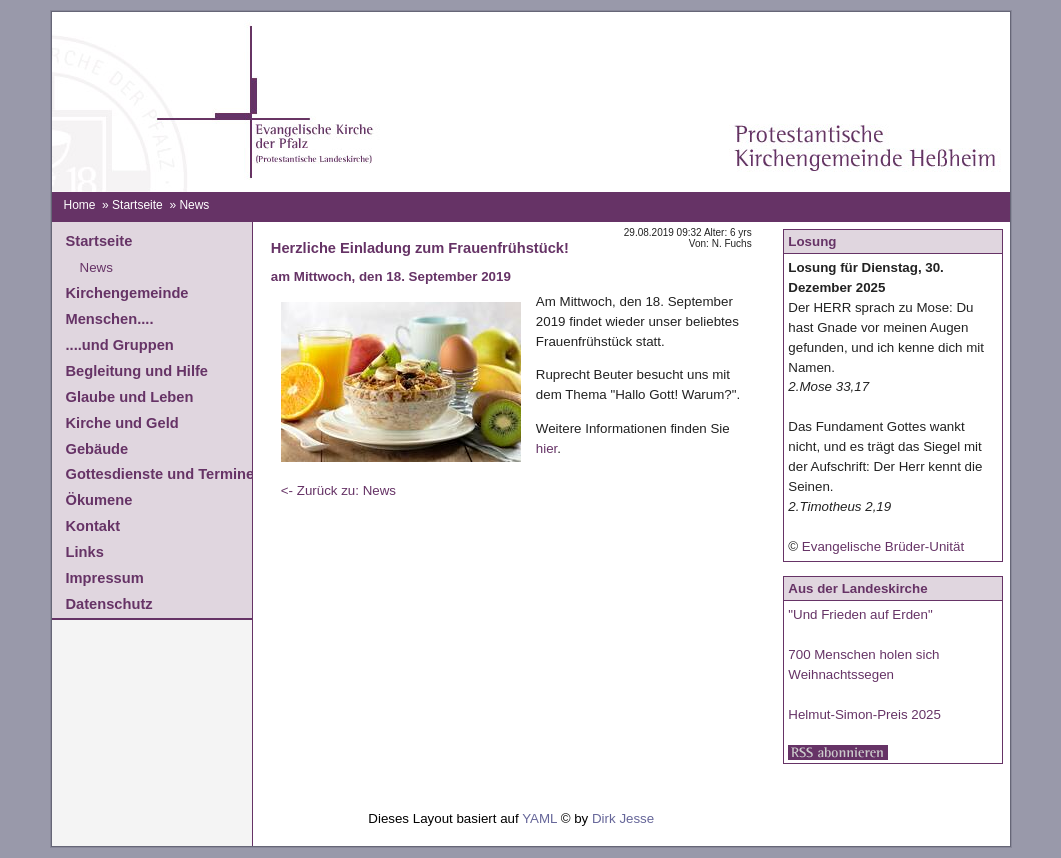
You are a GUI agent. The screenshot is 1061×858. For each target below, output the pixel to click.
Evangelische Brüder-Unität (883, 546)
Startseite (137, 205)
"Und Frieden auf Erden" (860, 614)
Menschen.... (110, 319)
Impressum (105, 578)
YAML (539, 818)
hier (547, 448)
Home (79, 205)
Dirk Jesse (623, 818)
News (96, 267)
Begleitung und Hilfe (137, 371)
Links (85, 552)
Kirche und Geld (122, 423)
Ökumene (99, 500)
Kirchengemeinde (127, 293)
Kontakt (93, 526)
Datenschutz (109, 604)
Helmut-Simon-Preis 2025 (864, 714)
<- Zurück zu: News (338, 490)
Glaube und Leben (130, 397)
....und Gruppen (120, 345)
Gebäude (97, 449)
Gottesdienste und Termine (160, 474)
